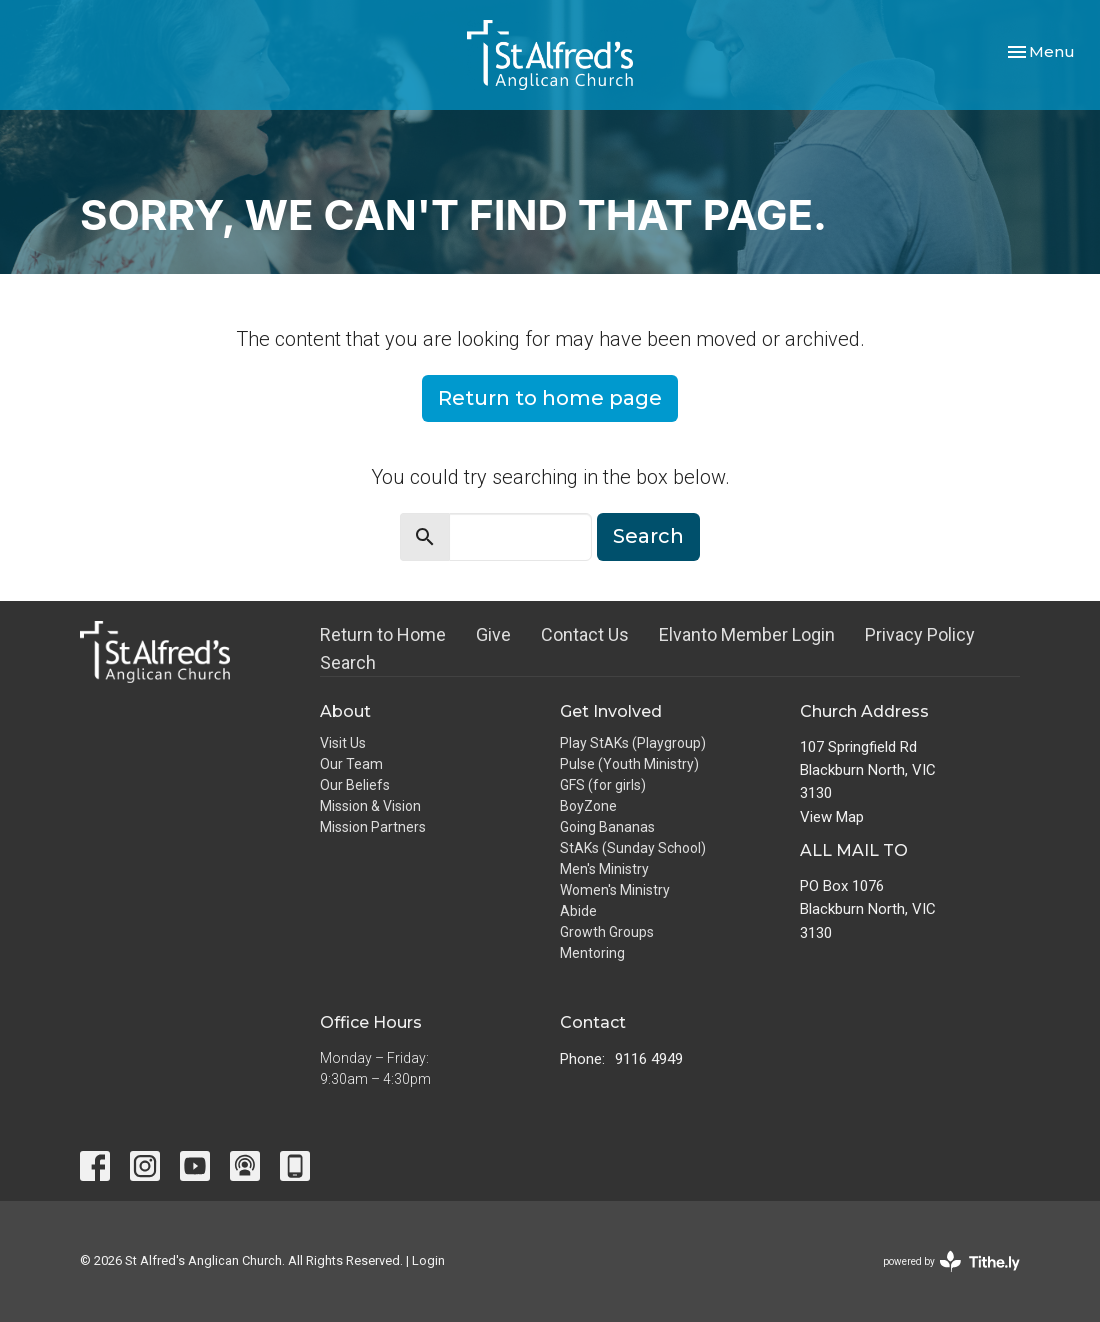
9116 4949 (649, 1059)
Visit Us (343, 743)
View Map (832, 817)
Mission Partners (373, 827)
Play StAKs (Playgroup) (633, 743)
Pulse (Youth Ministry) (629, 764)
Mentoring (592, 953)
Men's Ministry (604, 869)
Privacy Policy (920, 634)
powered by (951, 1261)
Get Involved (611, 711)
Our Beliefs (355, 785)
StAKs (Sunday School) (633, 848)
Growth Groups (607, 932)
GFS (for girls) (603, 785)
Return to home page (550, 398)
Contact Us (585, 634)
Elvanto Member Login (747, 634)
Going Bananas (607, 827)
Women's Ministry (615, 890)
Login (428, 1260)
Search (648, 536)
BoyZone (588, 806)
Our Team (351, 764)
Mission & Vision (370, 806)
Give (493, 634)
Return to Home (383, 634)
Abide (578, 911)
